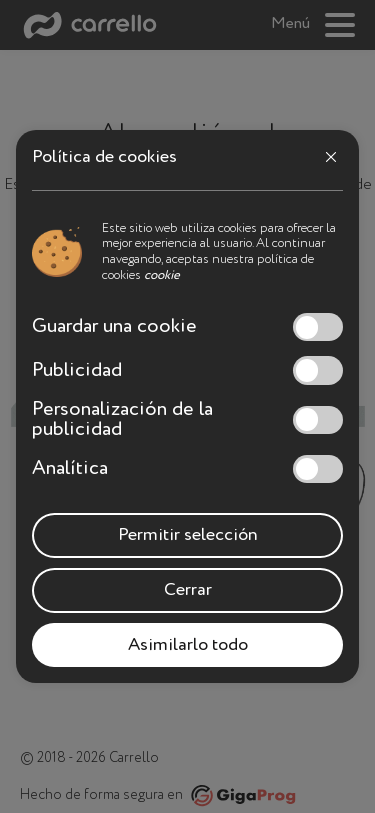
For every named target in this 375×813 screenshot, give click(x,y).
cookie (162, 275)
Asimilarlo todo (188, 645)
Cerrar (188, 590)
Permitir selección (188, 535)
